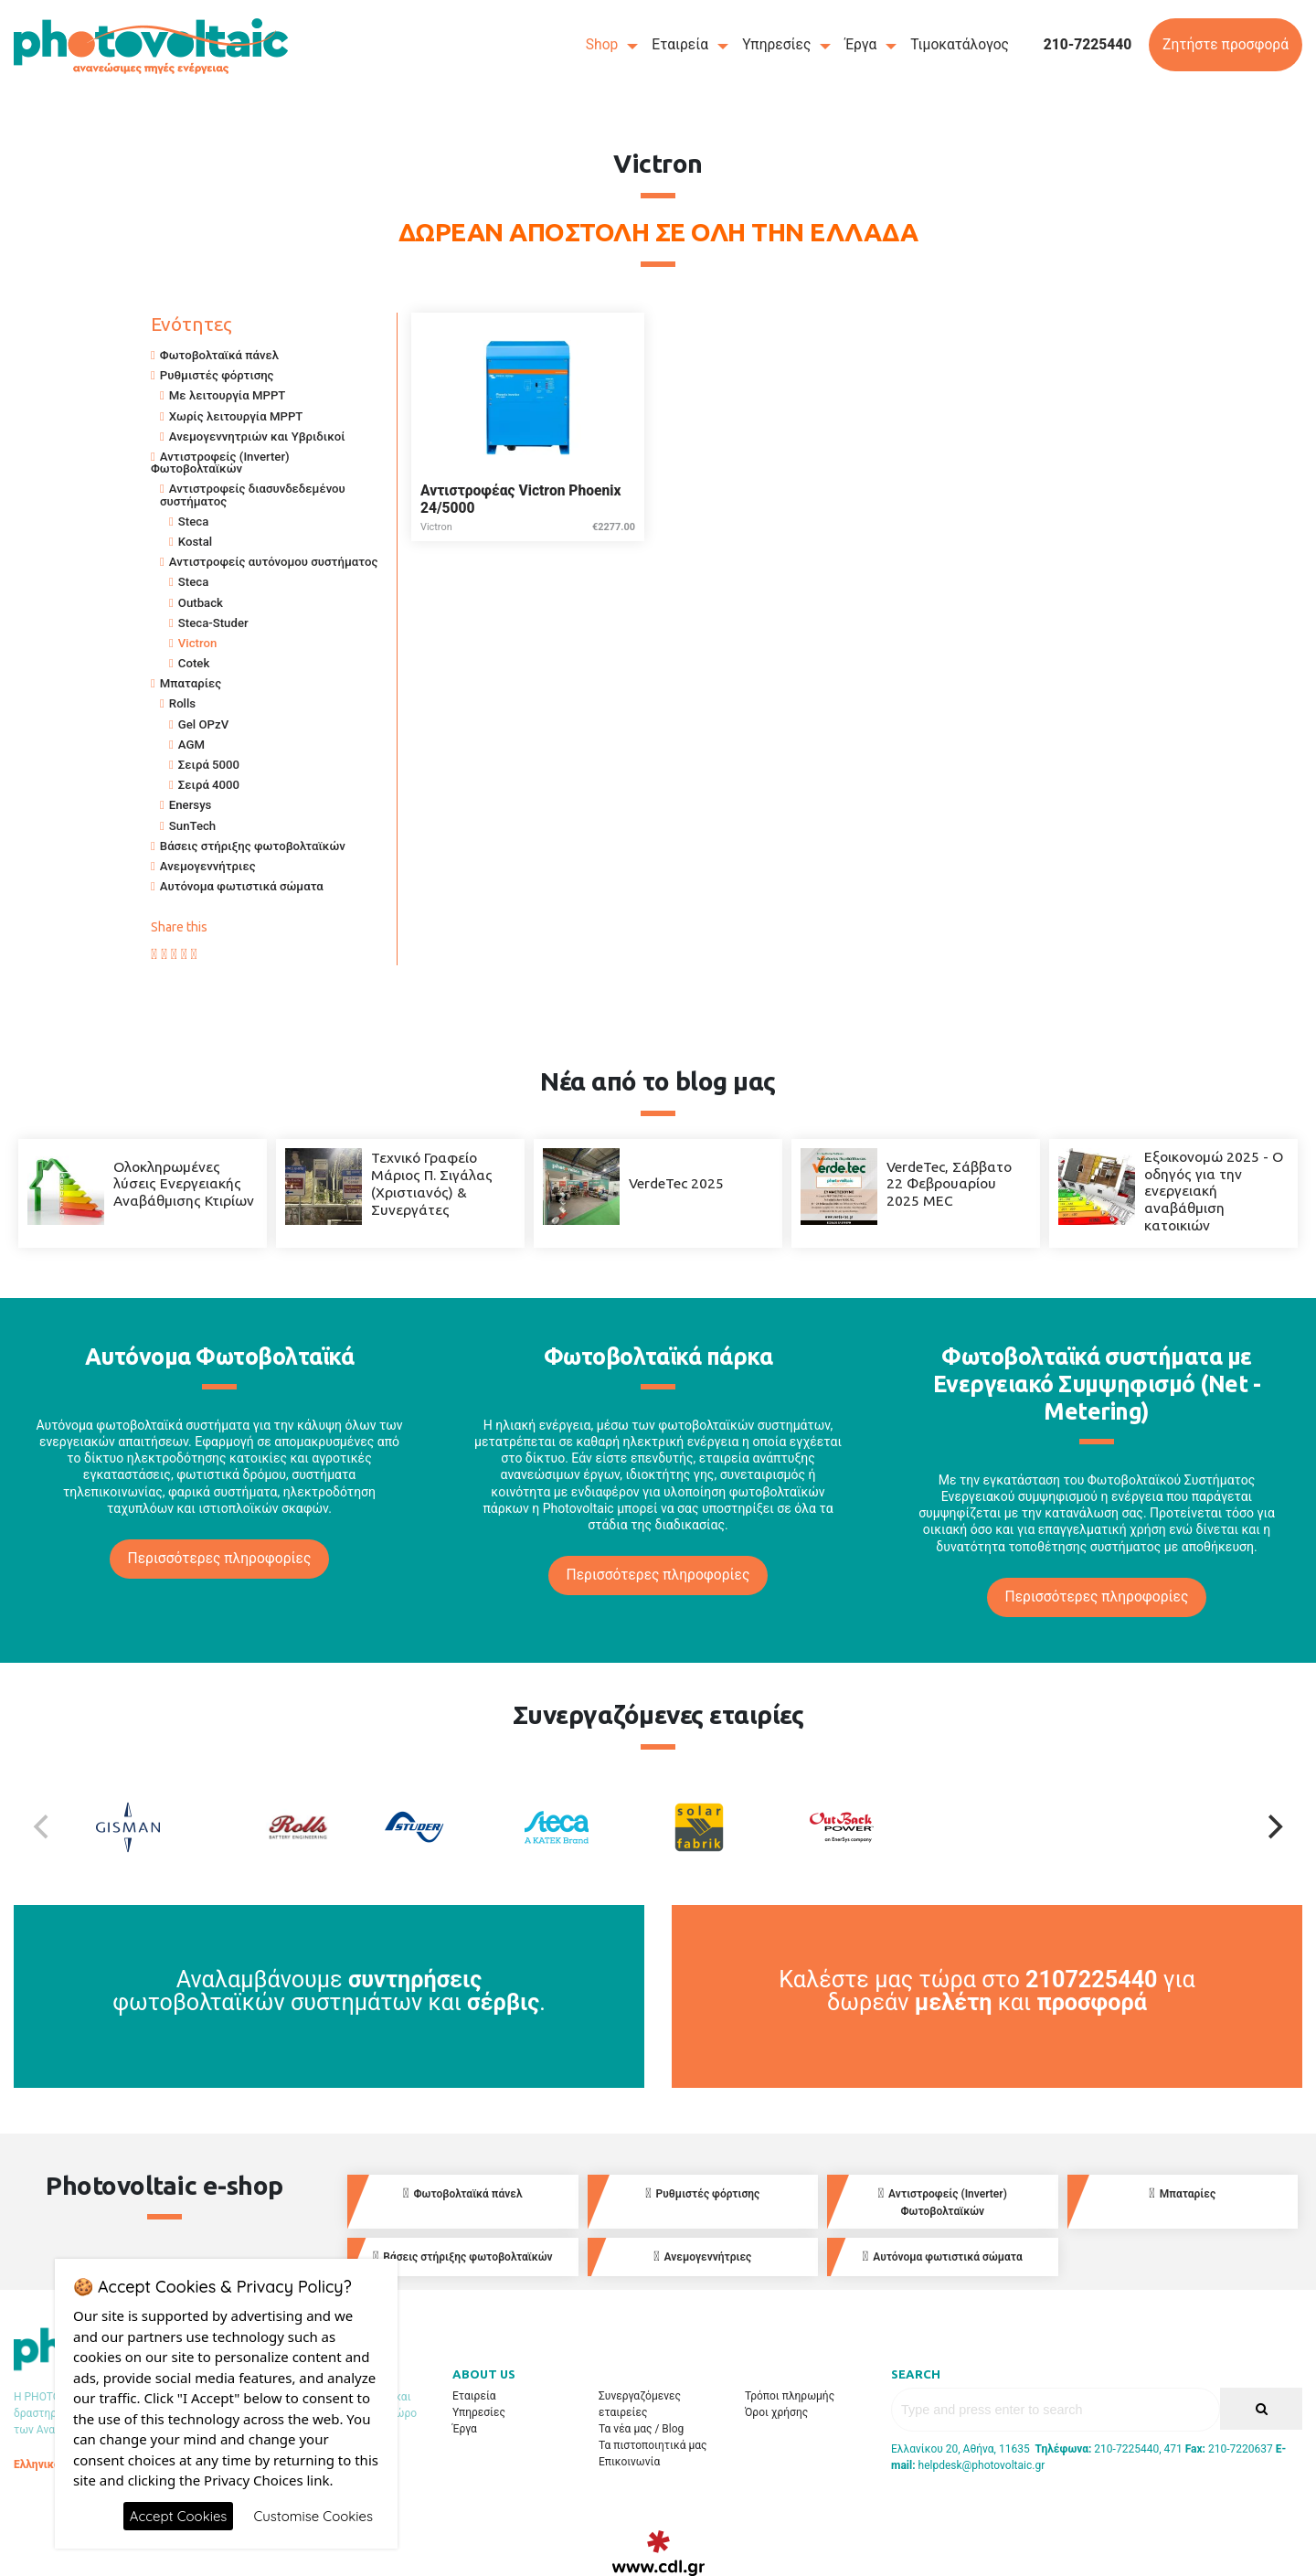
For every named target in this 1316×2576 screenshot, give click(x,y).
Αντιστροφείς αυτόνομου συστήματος (273, 562)
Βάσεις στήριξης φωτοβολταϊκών (252, 846)
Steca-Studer (213, 623)
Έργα (860, 45)
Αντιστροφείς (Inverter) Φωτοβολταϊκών (220, 462)
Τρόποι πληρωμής (789, 2396)
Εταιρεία (680, 45)
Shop (602, 45)
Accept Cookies (179, 2516)
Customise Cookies (313, 2516)
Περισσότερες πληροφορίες (220, 1558)
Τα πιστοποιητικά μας (652, 2445)
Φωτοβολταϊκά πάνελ (219, 355)
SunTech (192, 826)
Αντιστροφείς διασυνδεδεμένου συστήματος (252, 494)
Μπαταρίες (190, 683)
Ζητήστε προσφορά (1225, 45)
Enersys (190, 805)
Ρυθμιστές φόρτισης (217, 375)
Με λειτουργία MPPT (227, 395)
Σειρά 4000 (208, 785)
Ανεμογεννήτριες (208, 866)
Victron (197, 643)
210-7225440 (1088, 45)
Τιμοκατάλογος (959, 45)
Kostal (195, 541)
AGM (191, 744)
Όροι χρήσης (776, 2412)
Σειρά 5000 (208, 765)
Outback (200, 603)
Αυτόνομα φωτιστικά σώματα (242, 886)
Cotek (193, 663)
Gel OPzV (203, 724)
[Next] (1273, 1827)
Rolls (182, 703)
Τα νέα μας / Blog (641, 2428)
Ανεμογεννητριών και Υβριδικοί (257, 436)
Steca (193, 521)
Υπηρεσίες (776, 45)
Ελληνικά (37, 2464)
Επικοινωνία (629, 2461)
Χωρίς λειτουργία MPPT (236, 416)
